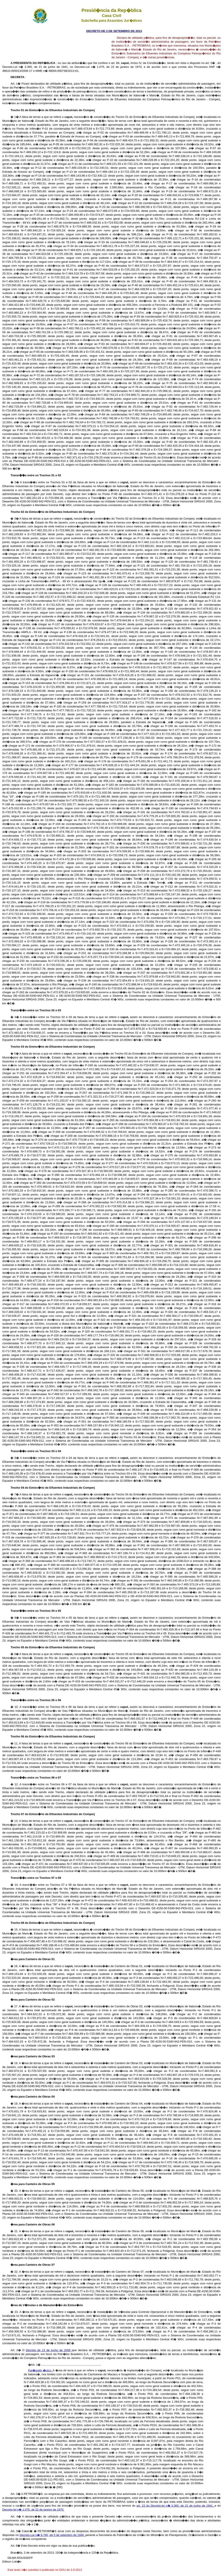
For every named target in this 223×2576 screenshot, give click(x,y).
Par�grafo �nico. (40, 2370)
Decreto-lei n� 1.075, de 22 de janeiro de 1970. (33, 2509)
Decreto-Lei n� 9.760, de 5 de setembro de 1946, (53, 2535)
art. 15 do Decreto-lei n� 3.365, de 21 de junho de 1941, (176, 2505)
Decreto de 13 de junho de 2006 (49, 2350)
